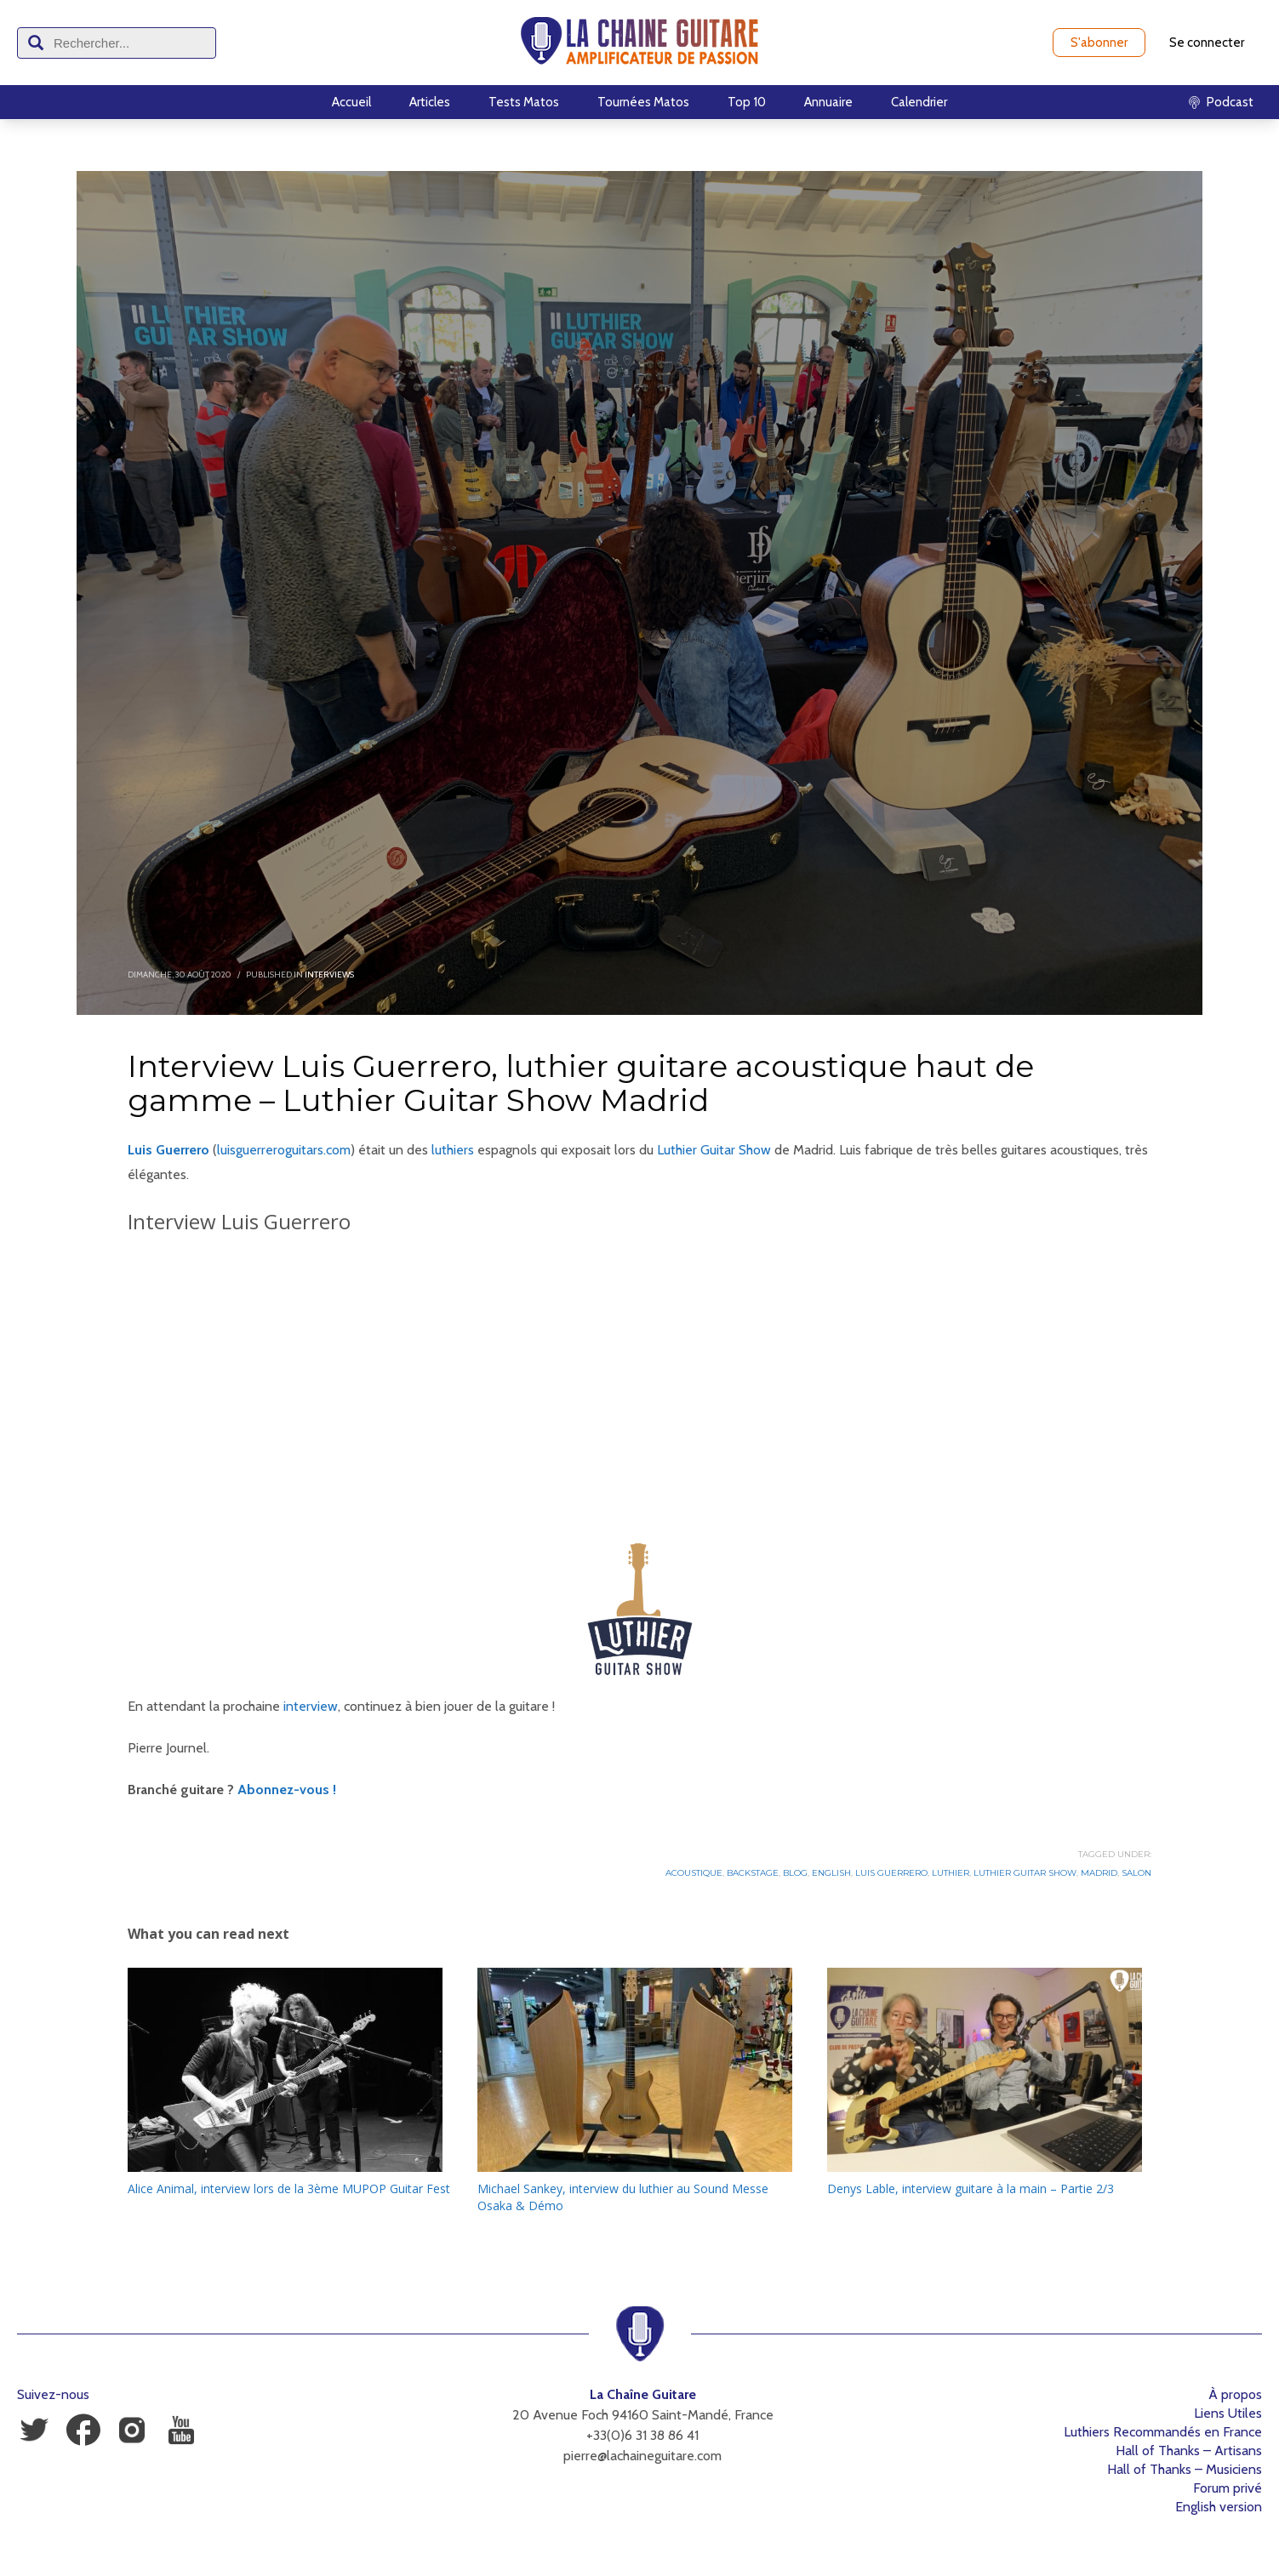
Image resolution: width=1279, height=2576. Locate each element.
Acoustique (693, 1872)
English (831, 1872)
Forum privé (1227, 2488)
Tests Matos (523, 102)
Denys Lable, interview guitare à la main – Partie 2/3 (970, 2188)
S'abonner (1099, 42)
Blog (795, 1872)
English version (1218, 2507)
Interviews (329, 974)
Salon (1136, 1872)
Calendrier (919, 102)
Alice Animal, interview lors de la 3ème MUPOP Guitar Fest (289, 2188)
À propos (1235, 2394)
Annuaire (828, 102)
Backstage (753, 1872)
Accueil (351, 102)
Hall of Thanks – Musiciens (1184, 2469)
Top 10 (747, 102)
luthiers (452, 1150)
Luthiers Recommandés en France (1163, 2432)
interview (310, 1706)
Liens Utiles (1228, 2413)
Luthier (950, 1872)
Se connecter (1206, 42)
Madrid (1099, 1872)
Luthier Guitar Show (714, 1150)
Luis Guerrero (891, 1872)
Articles (429, 102)
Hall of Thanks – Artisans (1189, 2450)
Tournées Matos (643, 102)
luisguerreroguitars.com (284, 1150)
